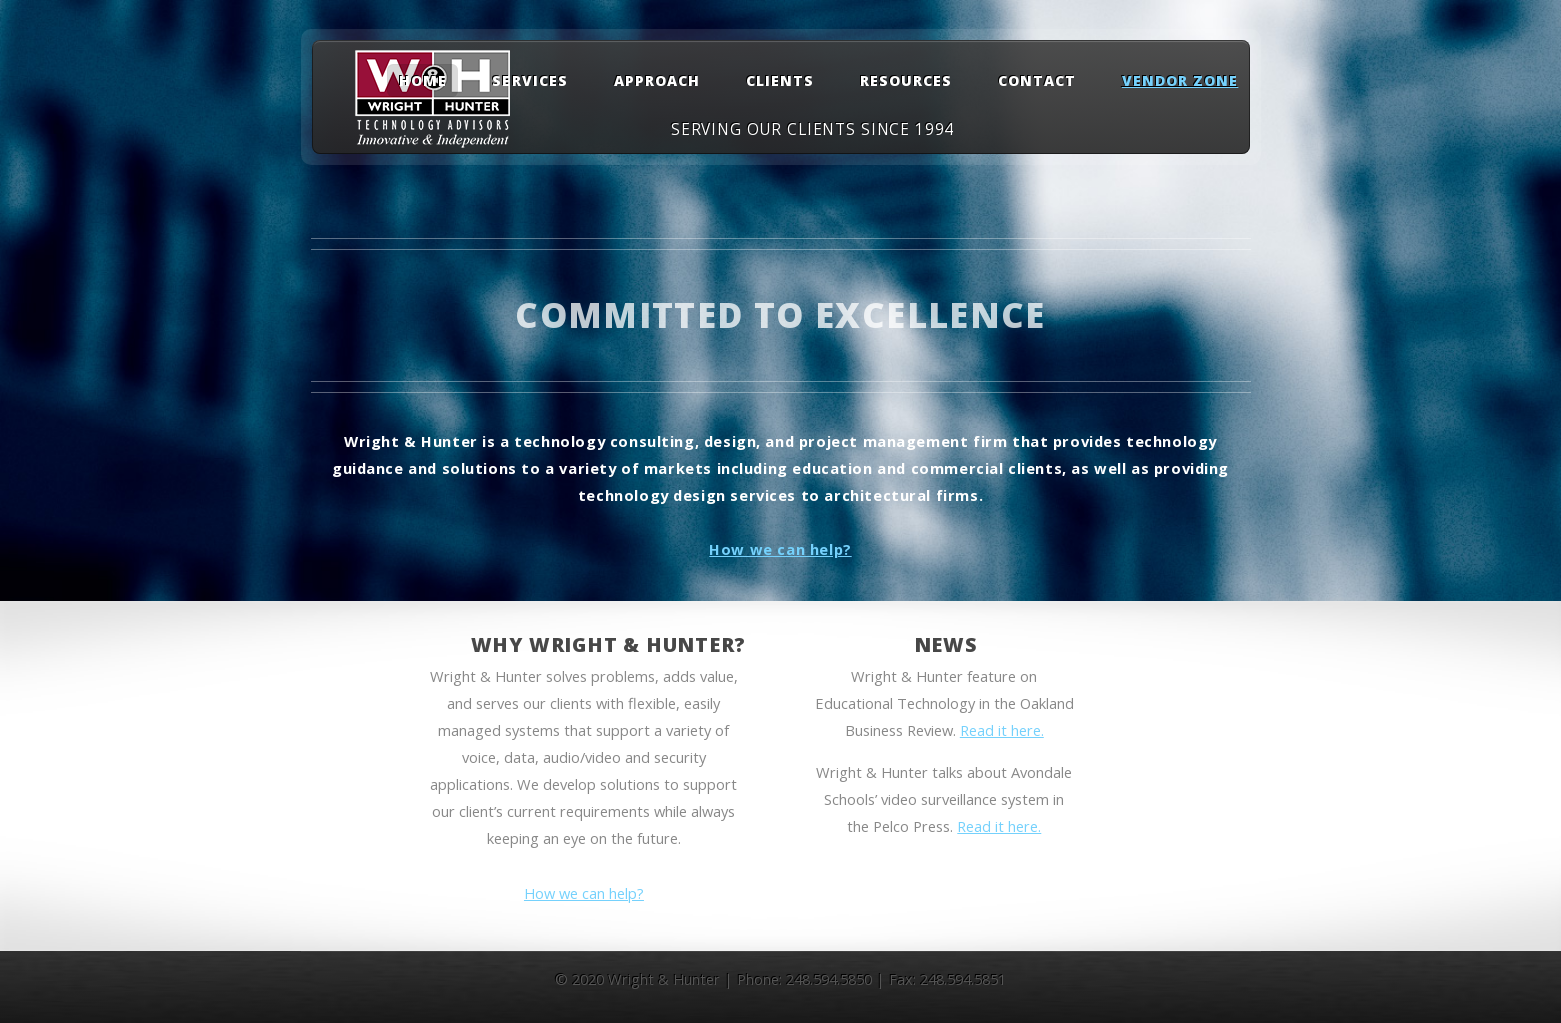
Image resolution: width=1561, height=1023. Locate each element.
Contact (1037, 80)
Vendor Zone (1180, 80)
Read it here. (1002, 730)
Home (423, 80)
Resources (906, 80)
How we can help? (780, 549)
